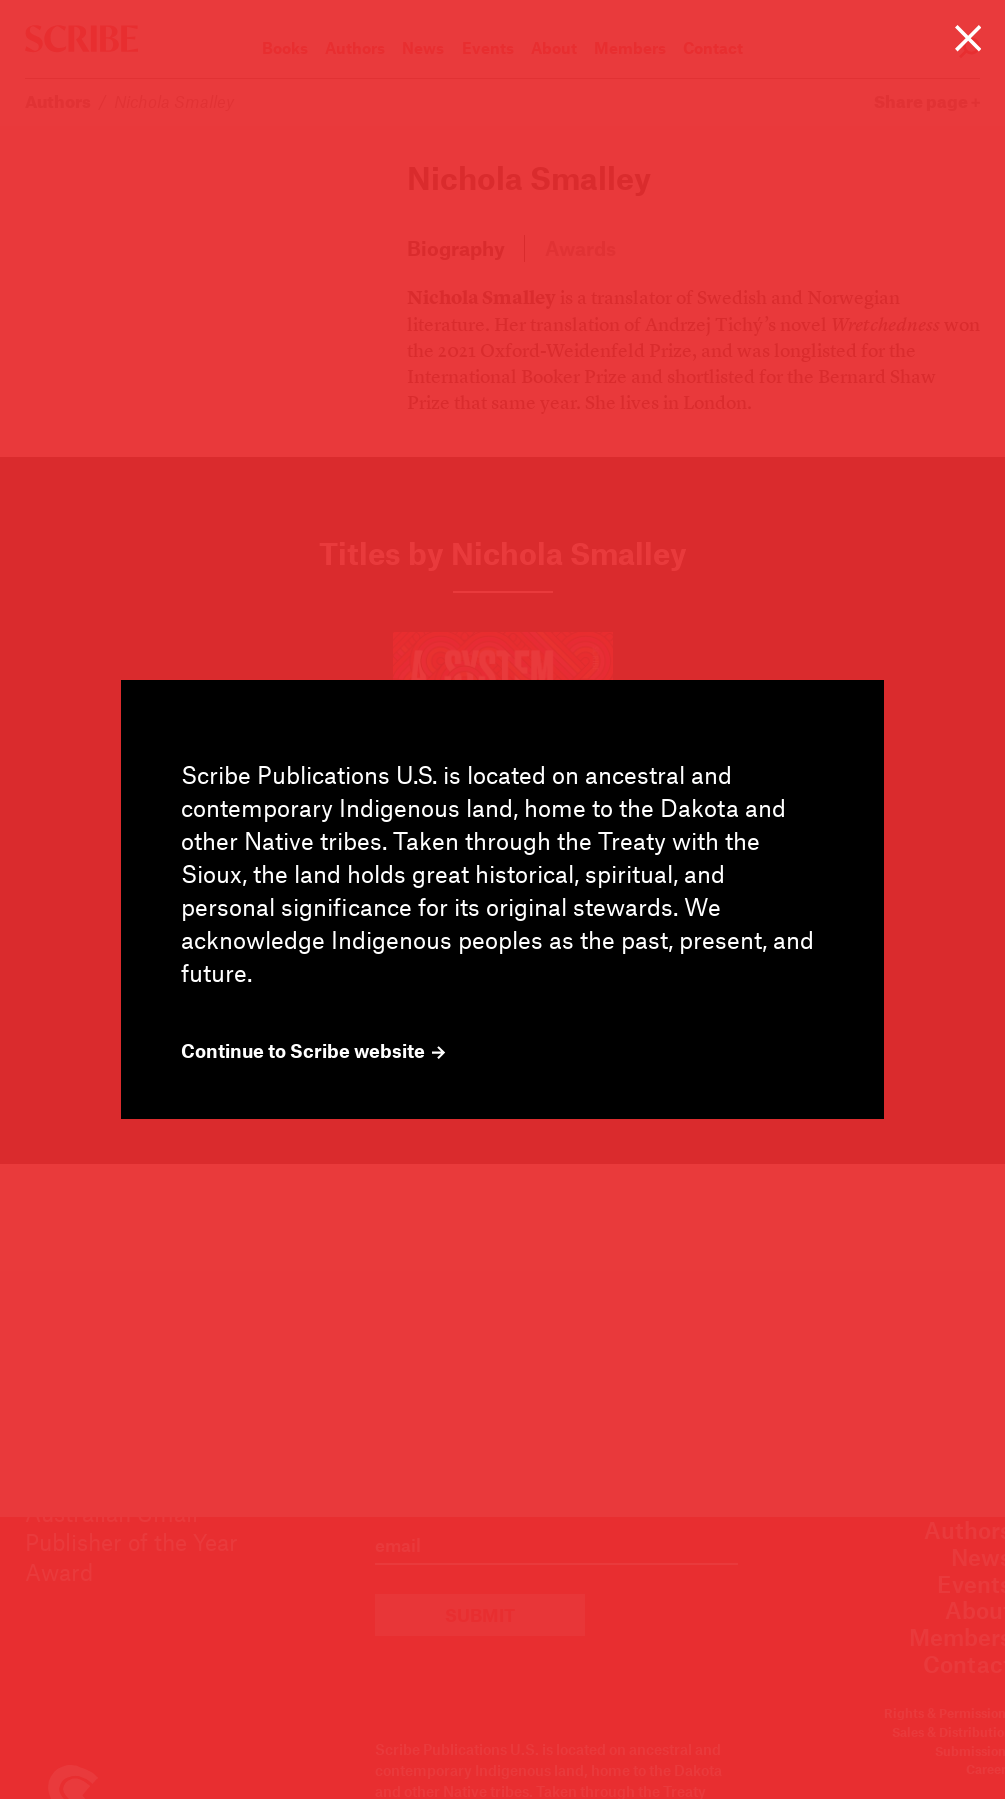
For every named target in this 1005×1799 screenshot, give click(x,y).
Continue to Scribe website (313, 1051)
